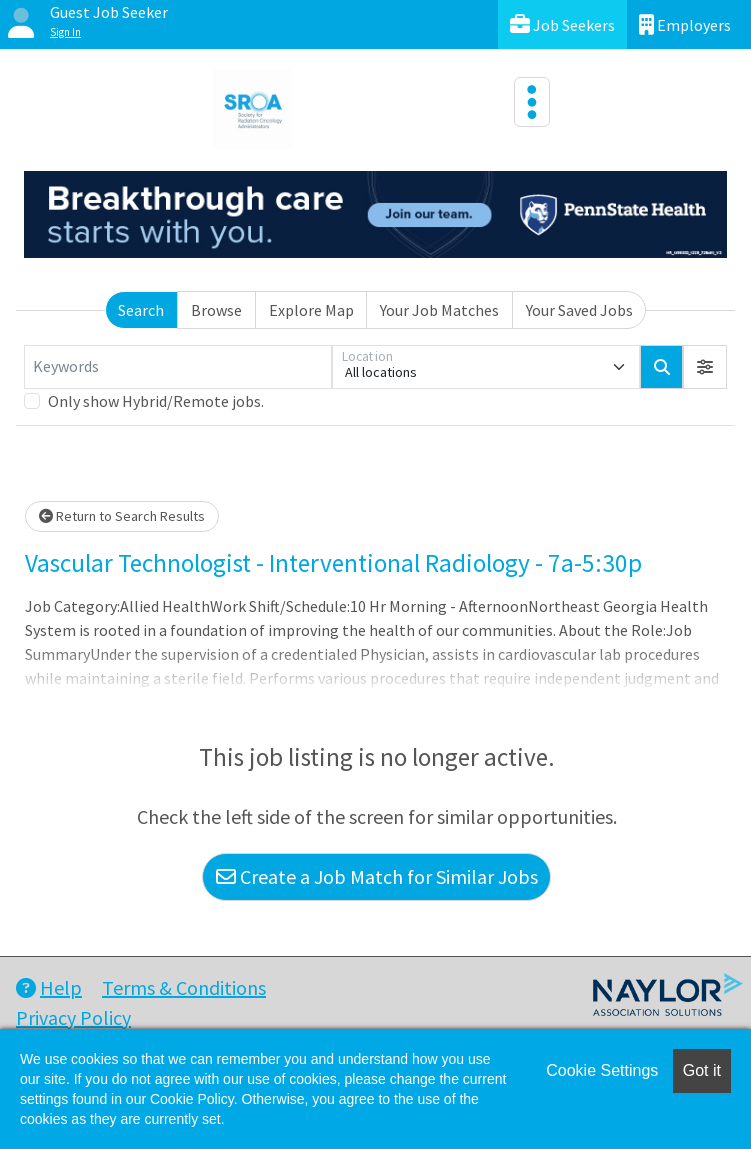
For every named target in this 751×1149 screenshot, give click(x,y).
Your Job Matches (439, 310)
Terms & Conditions (184, 987)
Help (49, 987)
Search (141, 310)
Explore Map (311, 310)
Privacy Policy (73, 1017)
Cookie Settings (602, 1070)
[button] (705, 367)
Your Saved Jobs (579, 310)
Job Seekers (562, 24)
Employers (685, 24)
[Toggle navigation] (532, 102)
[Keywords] (178, 367)
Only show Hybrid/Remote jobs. (156, 401)
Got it (702, 1070)
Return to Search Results (122, 516)
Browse (216, 310)
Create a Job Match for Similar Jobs (377, 876)
